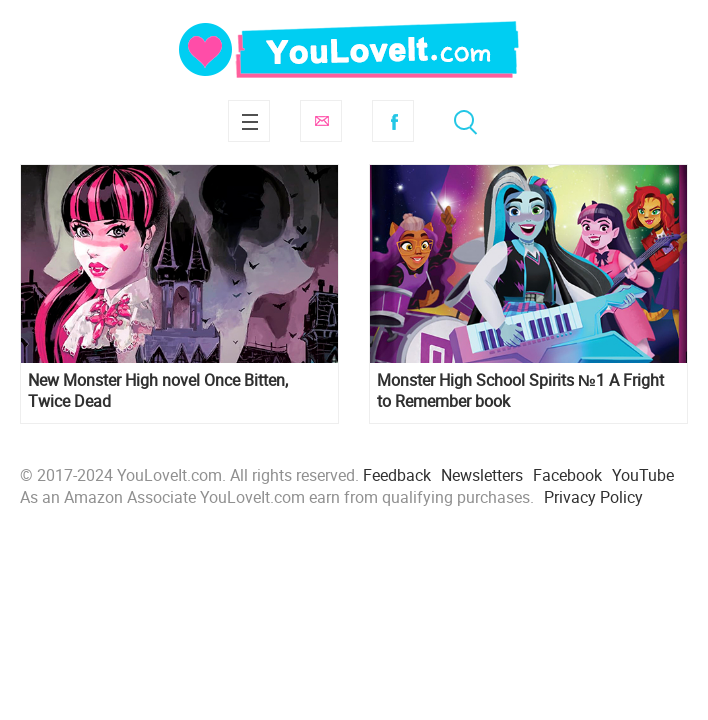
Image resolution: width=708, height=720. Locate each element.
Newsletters (482, 475)
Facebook (393, 121)
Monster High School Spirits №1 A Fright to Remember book (520, 391)
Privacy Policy (593, 497)
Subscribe (321, 121)
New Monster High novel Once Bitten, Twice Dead (158, 391)
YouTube (643, 475)
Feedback (397, 475)
